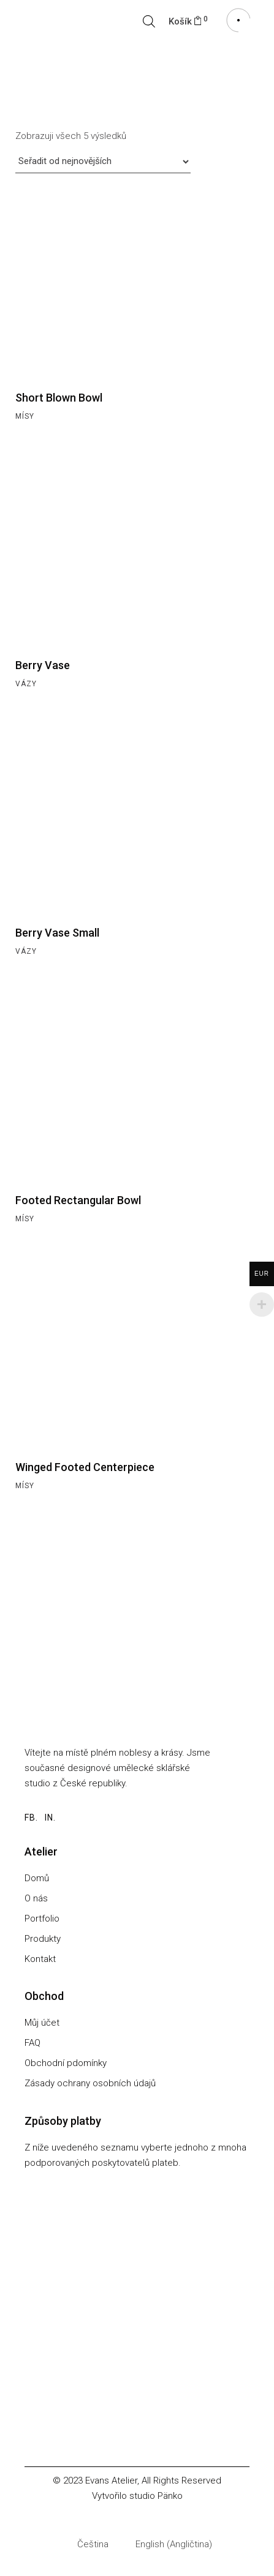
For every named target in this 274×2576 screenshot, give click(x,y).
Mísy (24, 416)
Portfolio (42, 1918)
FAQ (32, 2042)
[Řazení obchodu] (103, 161)
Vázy (25, 684)
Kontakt (40, 1958)
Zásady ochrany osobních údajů (90, 2083)
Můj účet (42, 2022)
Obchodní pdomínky (66, 2063)
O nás (36, 1898)
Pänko (170, 2495)
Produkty (43, 1938)
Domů (37, 1878)
